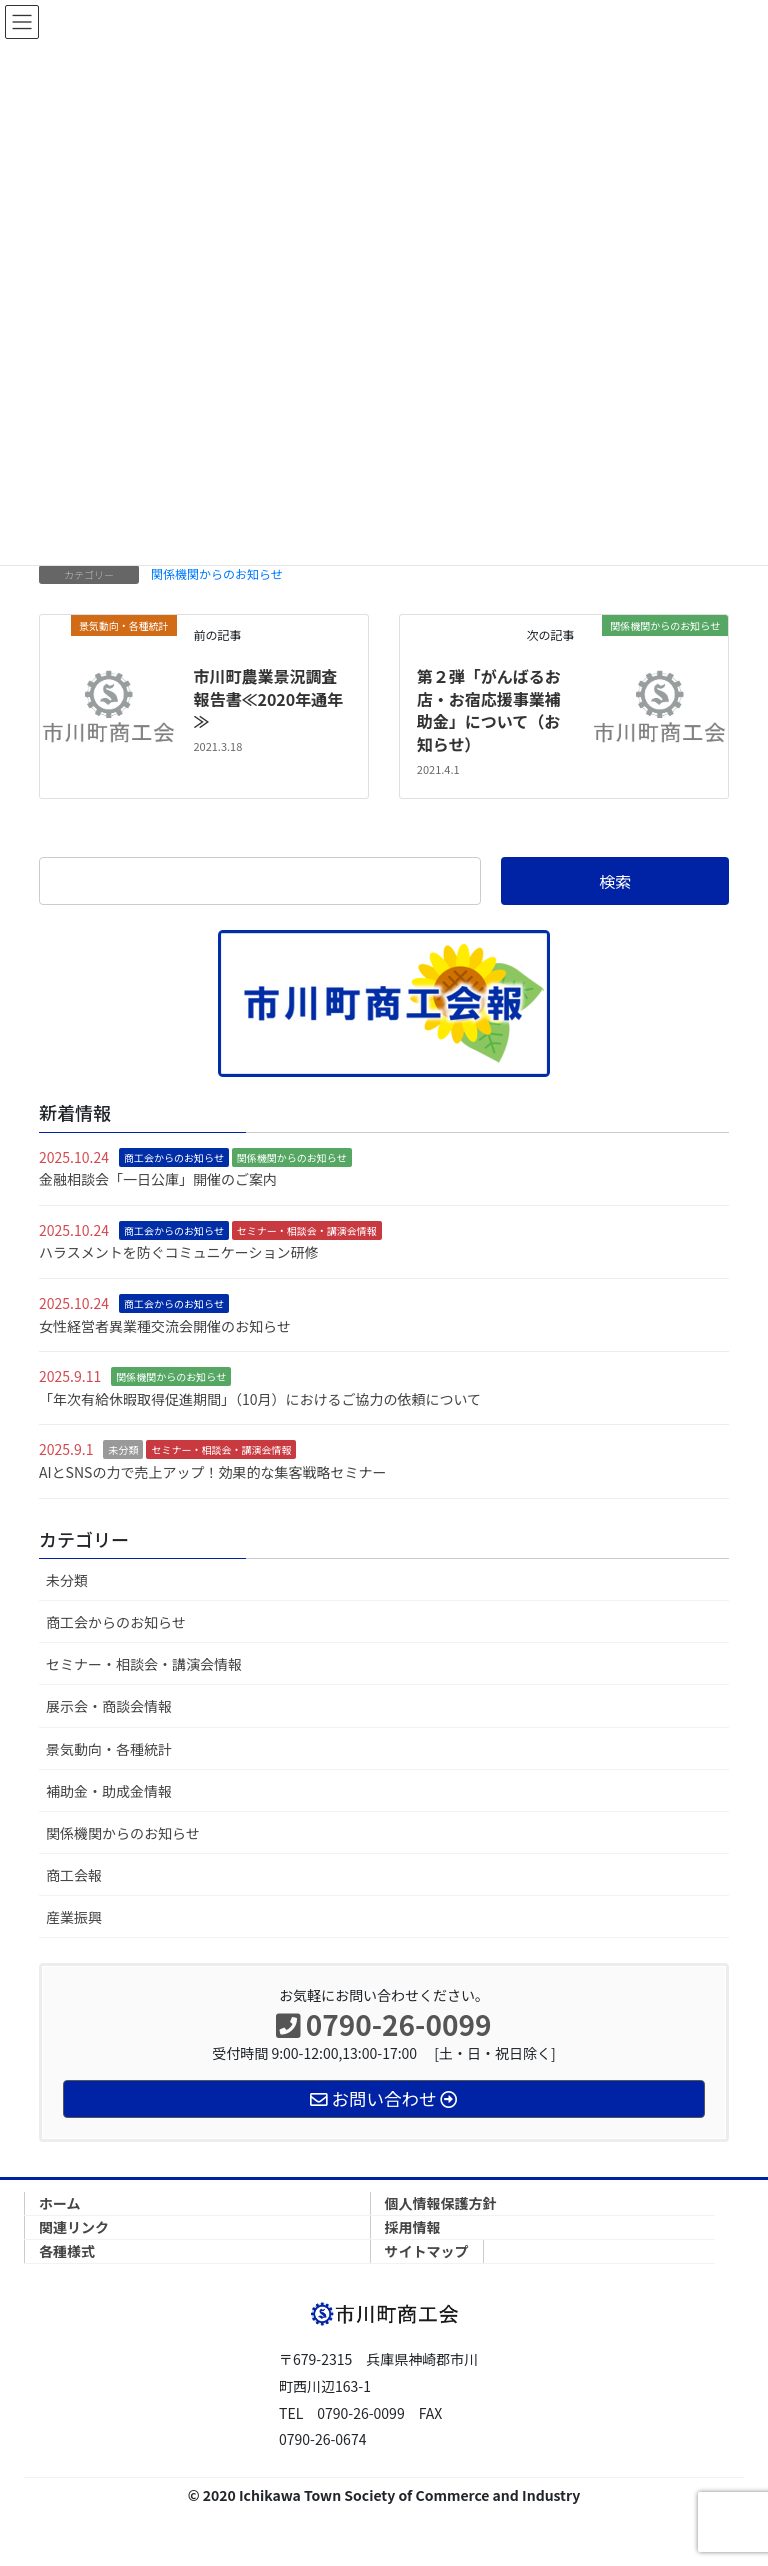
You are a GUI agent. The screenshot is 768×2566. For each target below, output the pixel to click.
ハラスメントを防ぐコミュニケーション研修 (178, 1252)
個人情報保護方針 (441, 2203)
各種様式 (67, 2251)
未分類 (123, 1449)
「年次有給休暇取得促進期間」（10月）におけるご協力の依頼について (260, 1399)
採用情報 (413, 2227)
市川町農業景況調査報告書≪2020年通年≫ (268, 698)
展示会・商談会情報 (109, 1706)
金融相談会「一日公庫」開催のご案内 (158, 1179)
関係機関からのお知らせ (217, 573)
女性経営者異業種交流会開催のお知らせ (165, 1326)
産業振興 (74, 1917)
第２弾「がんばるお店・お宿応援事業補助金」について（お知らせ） (489, 709)
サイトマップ (427, 2251)
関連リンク (74, 2227)
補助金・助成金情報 (109, 1791)
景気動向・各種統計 (109, 1749)
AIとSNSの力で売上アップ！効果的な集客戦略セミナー (212, 1472)
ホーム (60, 2203)
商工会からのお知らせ (174, 1157)
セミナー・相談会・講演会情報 (307, 1230)
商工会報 (74, 1875)
